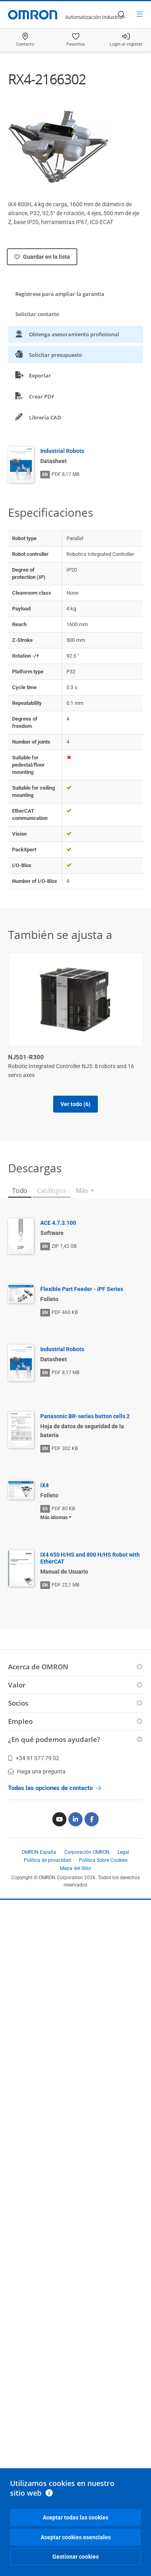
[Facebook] (92, 1819)
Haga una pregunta (37, 1771)
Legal (123, 1852)
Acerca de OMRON (38, 1666)
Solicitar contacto (37, 314)
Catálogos (51, 1190)
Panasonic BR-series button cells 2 (85, 1416)
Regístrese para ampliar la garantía (59, 294)
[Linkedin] (75, 1819)
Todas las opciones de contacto (54, 1788)
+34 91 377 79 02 (33, 1758)
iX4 (44, 1485)
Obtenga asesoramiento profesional (67, 334)
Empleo (20, 1721)
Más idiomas (54, 1517)
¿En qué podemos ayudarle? (54, 1739)
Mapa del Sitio (75, 1868)
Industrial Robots (62, 451)
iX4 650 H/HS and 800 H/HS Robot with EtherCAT (90, 1558)
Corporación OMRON (87, 1852)
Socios (18, 1703)
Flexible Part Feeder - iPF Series (81, 1289)
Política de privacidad (47, 1860)
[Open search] (121, 14)
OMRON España (39, 1852)
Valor (16, 1684)
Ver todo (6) (75, 1104)
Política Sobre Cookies (103, 1860)
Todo (19, 1190)
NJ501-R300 (26, 1057)
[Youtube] (59, 1819)
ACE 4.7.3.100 (58, 1223)
